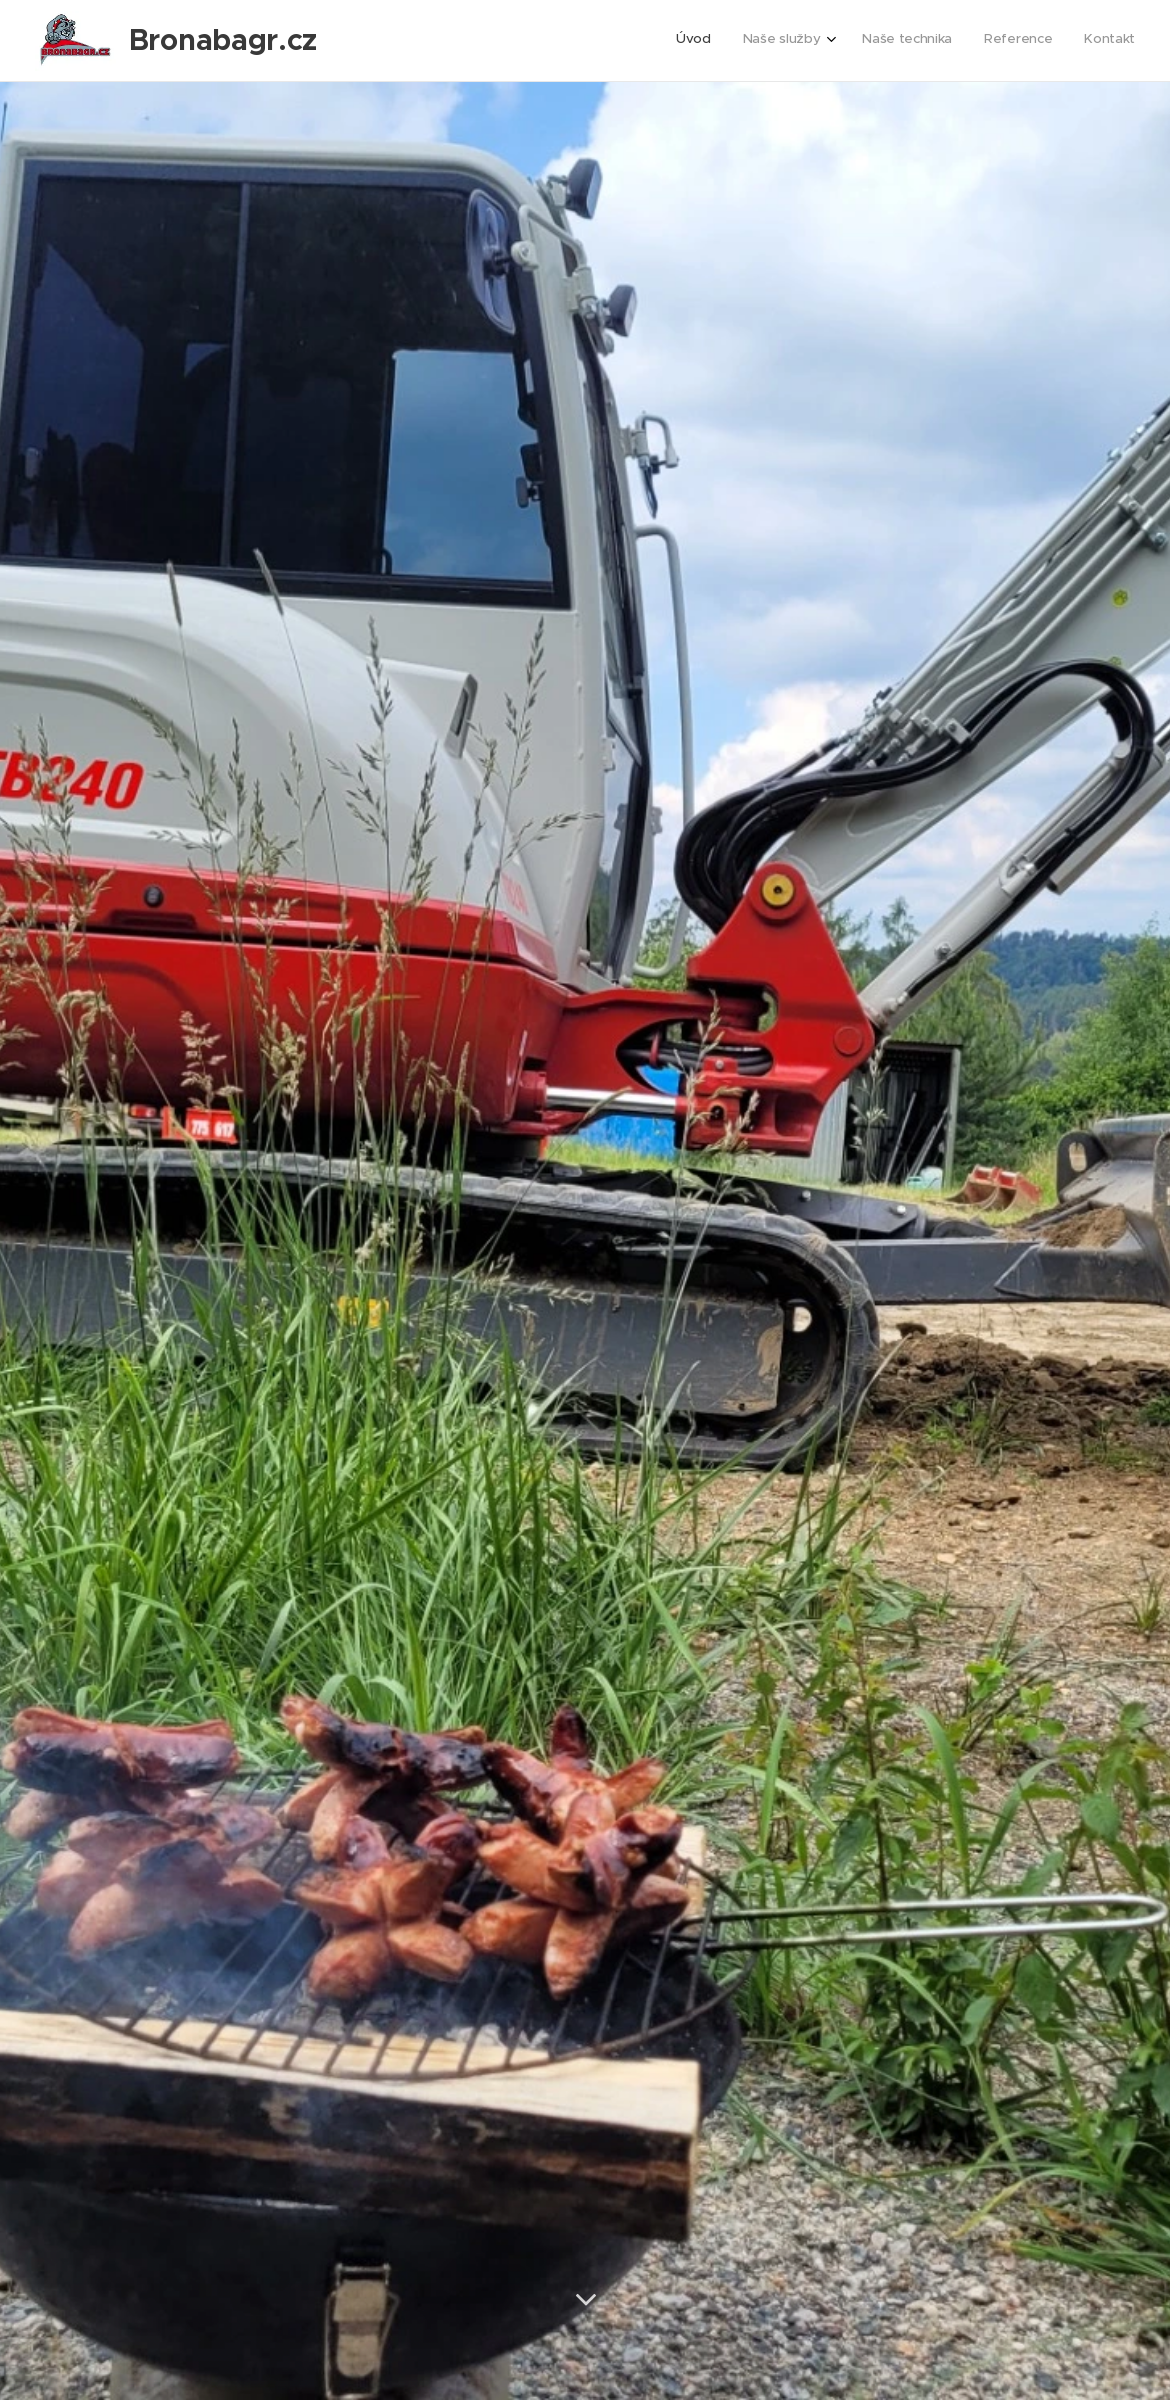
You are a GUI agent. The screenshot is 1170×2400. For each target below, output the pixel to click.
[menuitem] (1002, 41)
